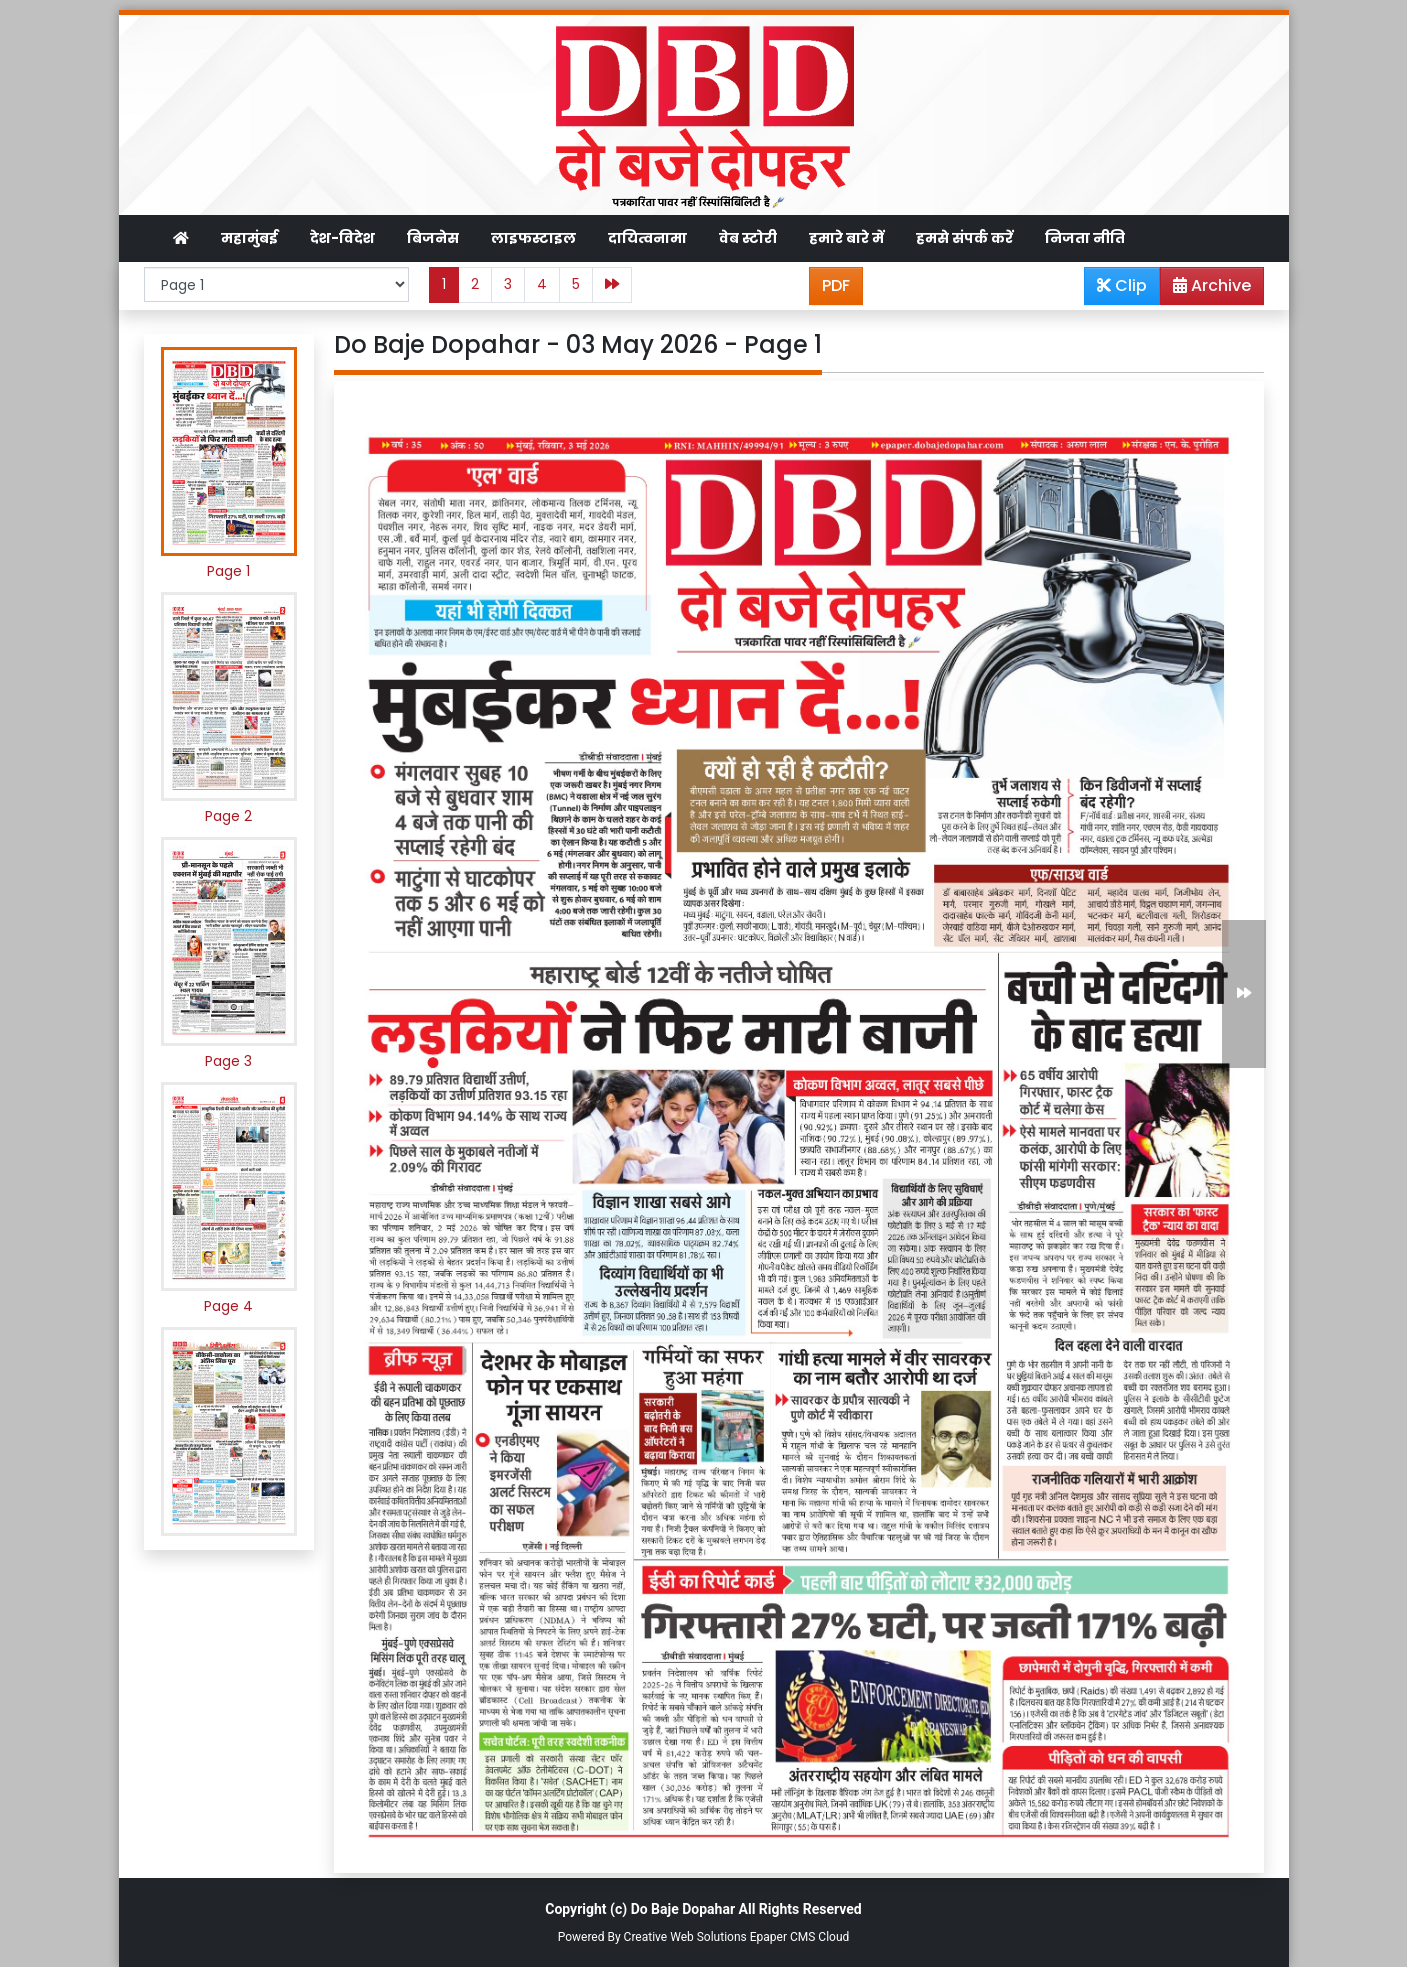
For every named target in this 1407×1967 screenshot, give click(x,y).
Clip (1122, 285)
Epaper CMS (783, 1937)
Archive (1206, 289)
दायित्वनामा (647, 238)
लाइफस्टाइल (533, 238)
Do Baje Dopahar (683, 1909)
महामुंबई (249, 238)
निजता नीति (1085, 238)
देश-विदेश (342, 238)
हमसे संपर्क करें (964, 238)
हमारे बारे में (846, 238)
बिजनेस (433, 238)
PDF (836, 285)
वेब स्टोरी (748, 238)
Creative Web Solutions (685, 1937)
